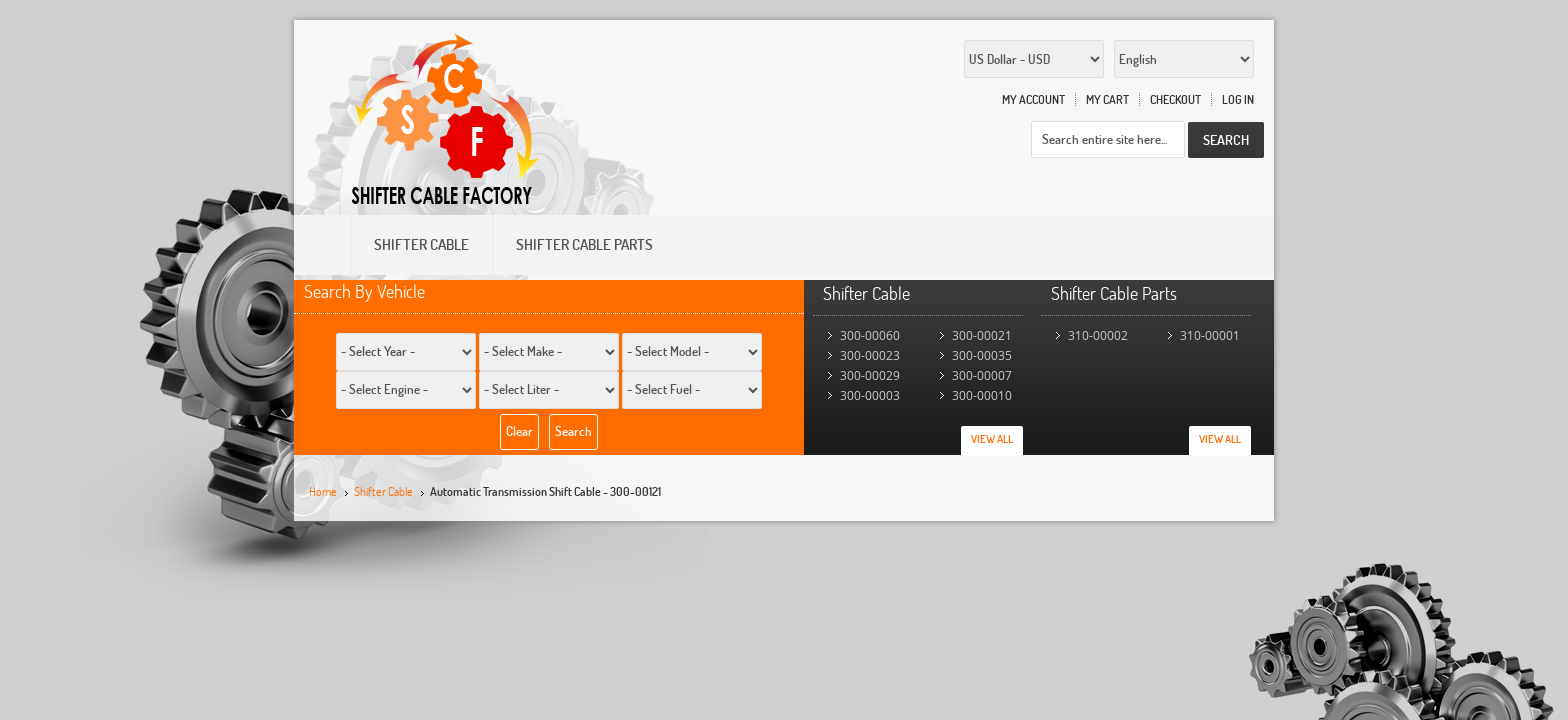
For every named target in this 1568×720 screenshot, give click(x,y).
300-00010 (982, 395)
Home (323, 491)
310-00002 (1098, 335)
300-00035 (982, 355)
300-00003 (870, 395)
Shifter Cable (383, 491)
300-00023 (870, 355)
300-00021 (982, 335)
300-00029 (870, 375)
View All (992, 439)
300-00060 (870, 335)
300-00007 (982, 375)
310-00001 (1210, 335)
